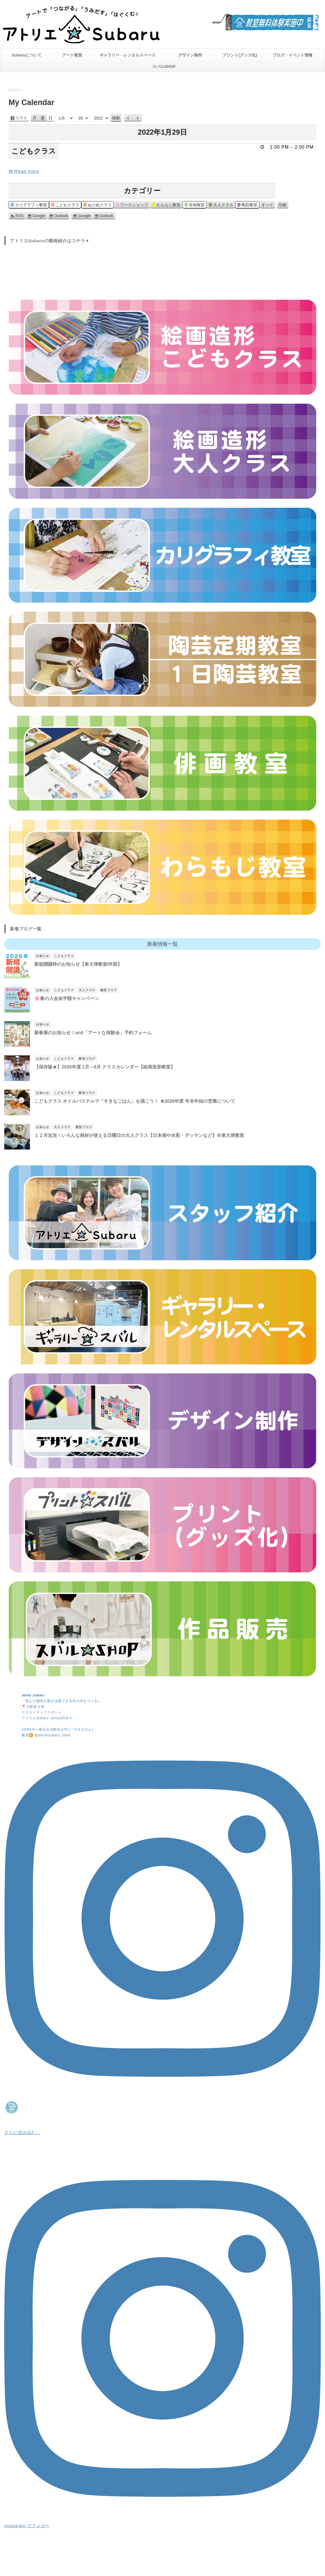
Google (38, 215)
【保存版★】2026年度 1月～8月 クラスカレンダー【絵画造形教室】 (104, 1066)
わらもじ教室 (166, 206)
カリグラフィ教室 (29, 206)
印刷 (284, 205)
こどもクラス (65, 206)
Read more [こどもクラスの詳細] (26, 171)
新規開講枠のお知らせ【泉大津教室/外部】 (78, 964)
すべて (267, 205)
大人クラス (221, 206)
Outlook (61, 215)
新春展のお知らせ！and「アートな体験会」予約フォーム (93, 1032)
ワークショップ (132, 206)
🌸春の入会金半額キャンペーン (66, 998)
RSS (19, 215)
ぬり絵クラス (97, 206)
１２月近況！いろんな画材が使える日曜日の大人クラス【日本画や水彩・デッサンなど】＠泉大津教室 (139, 1135)
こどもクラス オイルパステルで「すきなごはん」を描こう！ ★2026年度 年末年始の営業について (134, 1101)
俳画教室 (194, 206)
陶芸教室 (247, 206)
